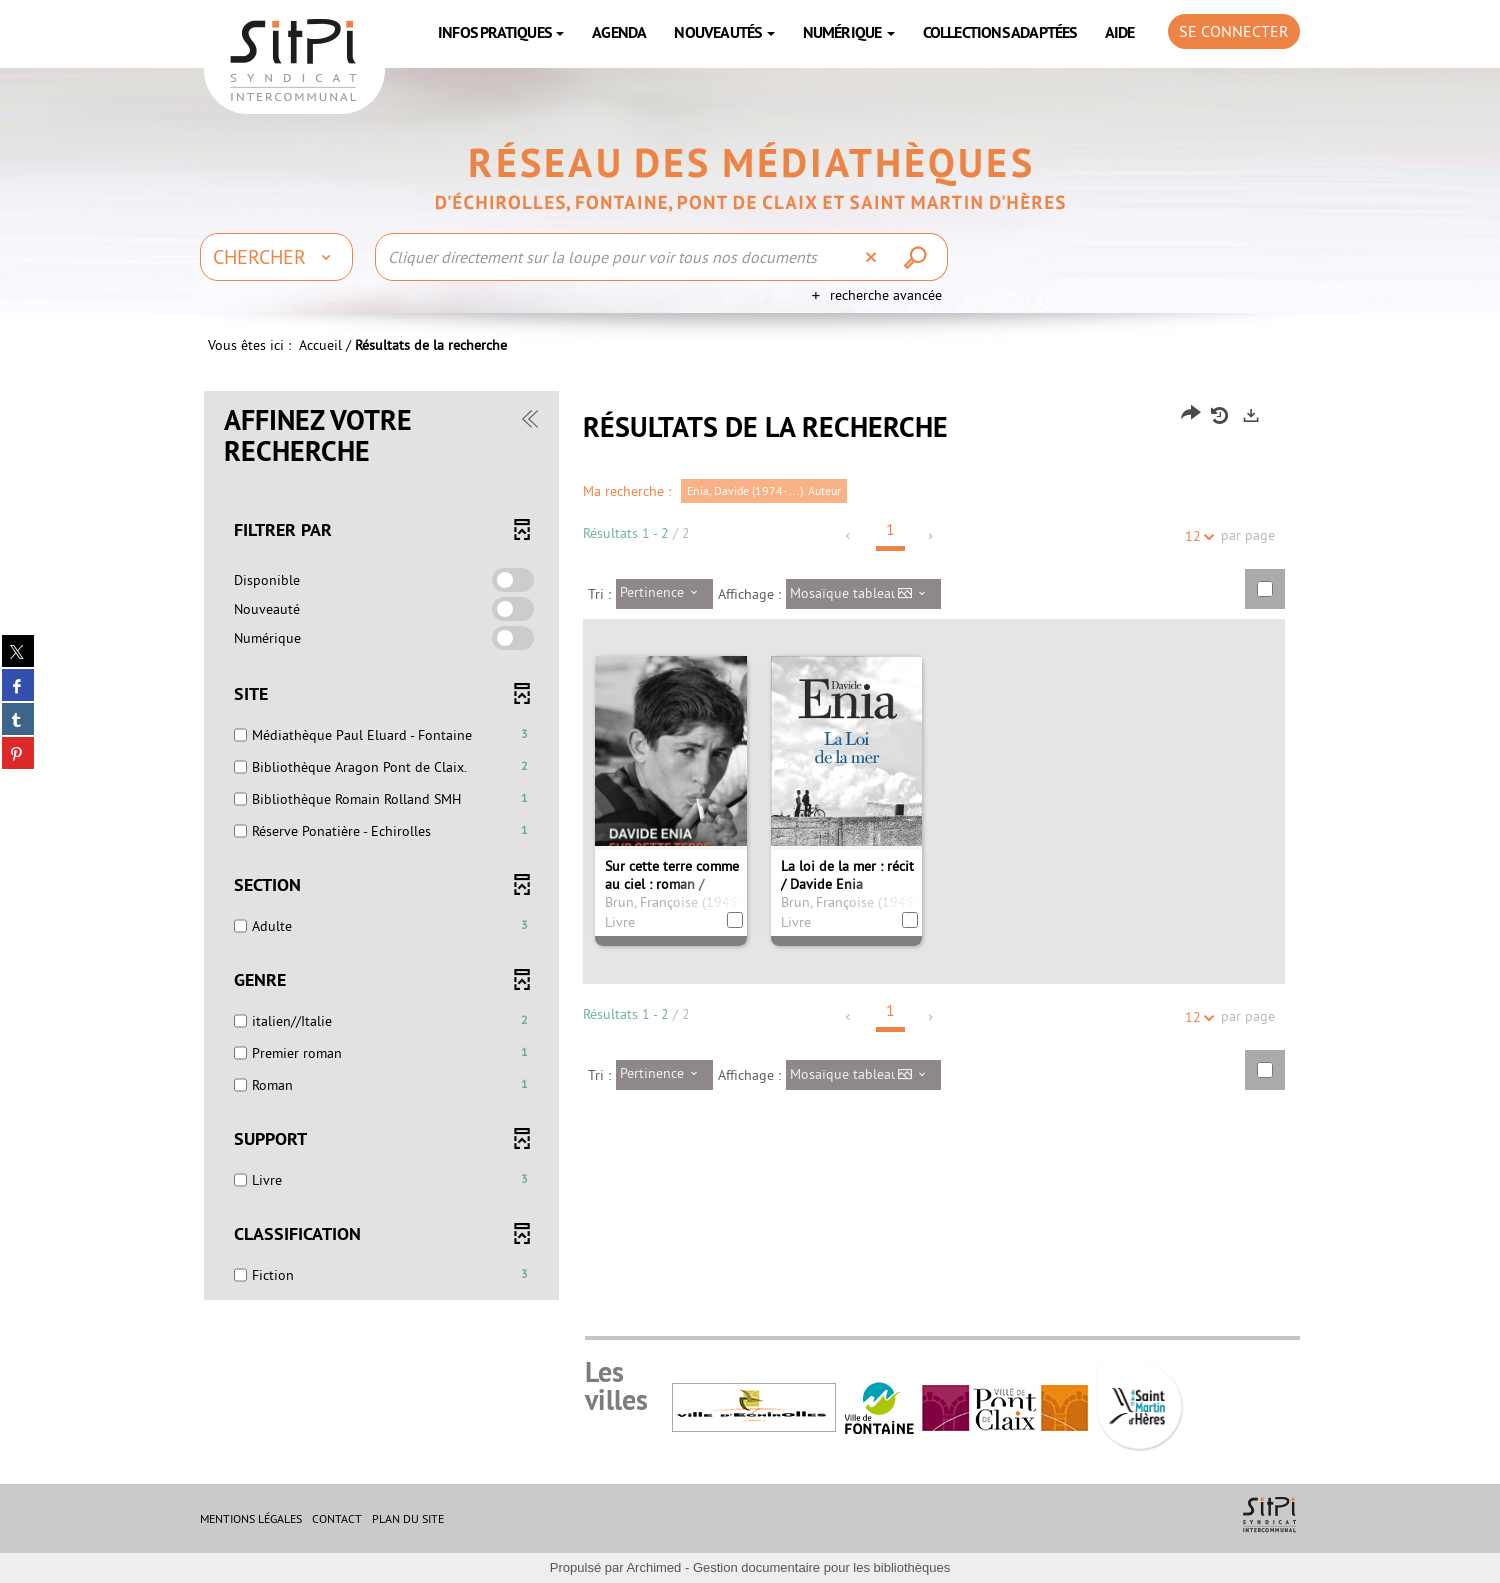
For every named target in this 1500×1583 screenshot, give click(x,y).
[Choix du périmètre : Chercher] (276, 257)
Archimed (653, 1567)
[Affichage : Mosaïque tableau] (863, 594)
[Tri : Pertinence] (664, 594)
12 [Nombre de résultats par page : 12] (1196, 536)
